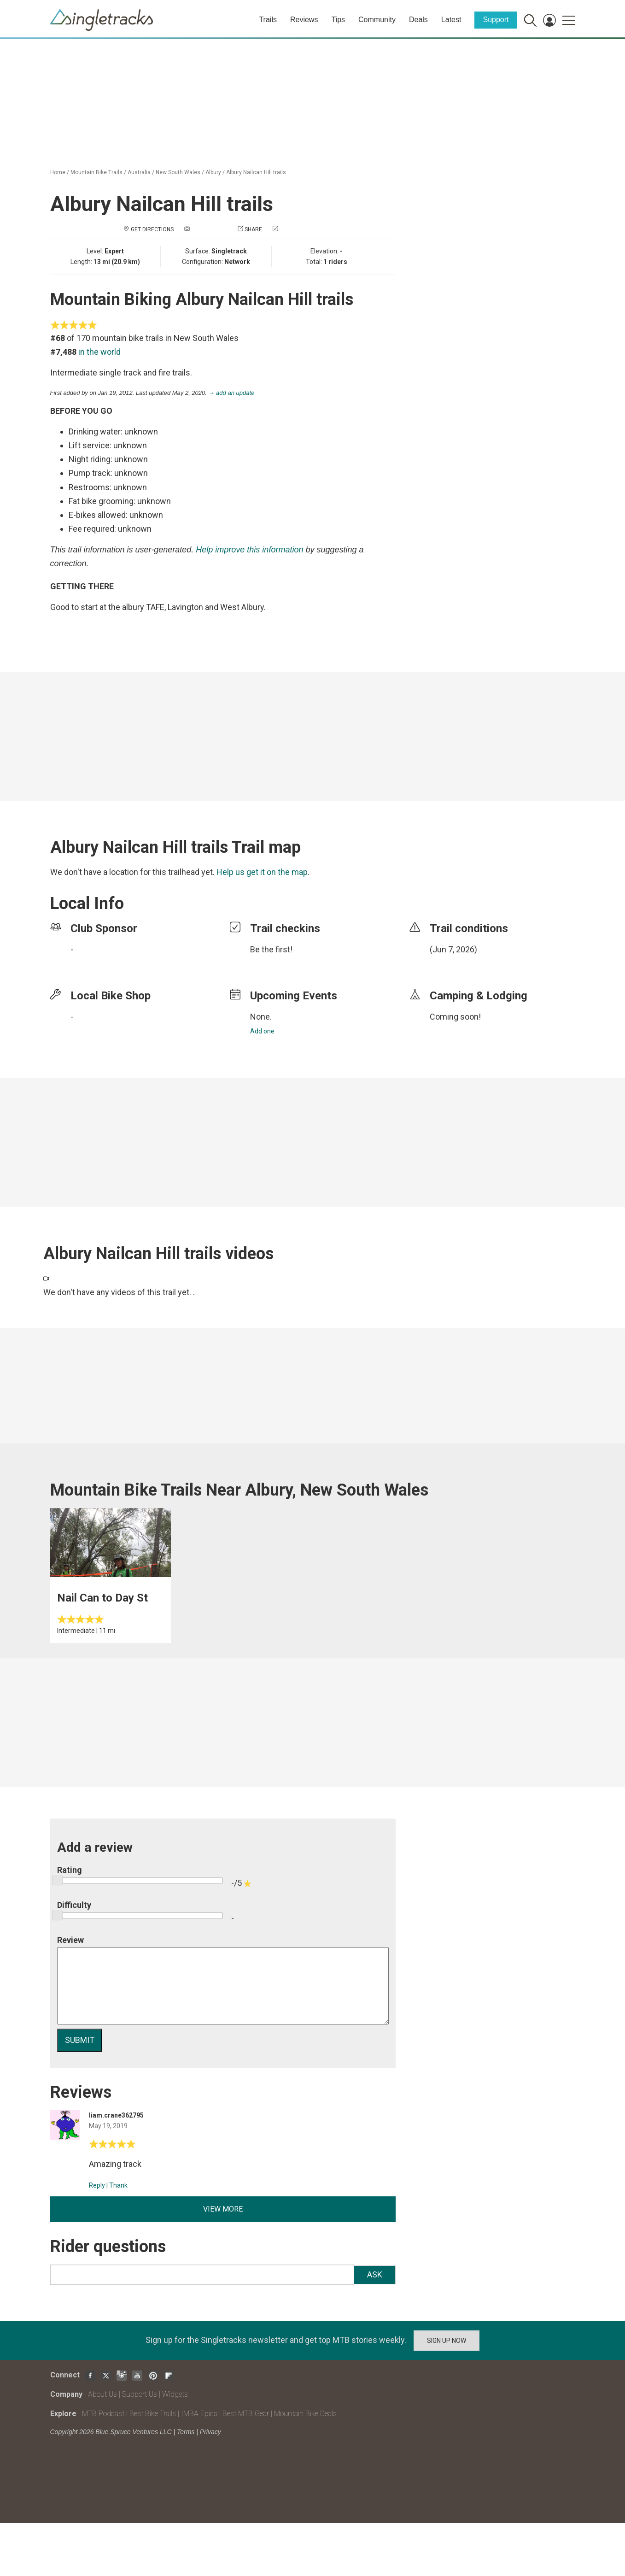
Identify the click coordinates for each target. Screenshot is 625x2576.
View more (223, 2209)
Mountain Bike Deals (305, 2413)
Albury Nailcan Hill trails (256, 172)
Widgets (175, 2394)
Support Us (139, 2394)
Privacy (210, 2431)
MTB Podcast (103, 2413)
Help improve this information (249, 549)
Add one (262, 1031)
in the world (99, 352)
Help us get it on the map (262, 872)
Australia (139, 172)
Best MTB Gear (245, 2413)
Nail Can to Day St (102, 1597)
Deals (418, 19)
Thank (118, 2185)
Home (57, 172)
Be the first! (271, 949)
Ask (374, 2274)
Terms (185, 2431)
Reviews (304, 19)
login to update (451, 964)
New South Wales (178, 172)
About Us (102, 2394)
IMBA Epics (199, 2413)
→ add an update (232, 392)
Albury (213, 172)
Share (253, 229)
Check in (292, 229)
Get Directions (152, 229)
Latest (451, 19)
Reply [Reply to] (97, 2185)
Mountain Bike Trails (96, 172)
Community (377, 19)
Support (495, 19)
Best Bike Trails (152, 2413)
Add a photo (209, 229)
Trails (268, 19)
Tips (338, 19)
